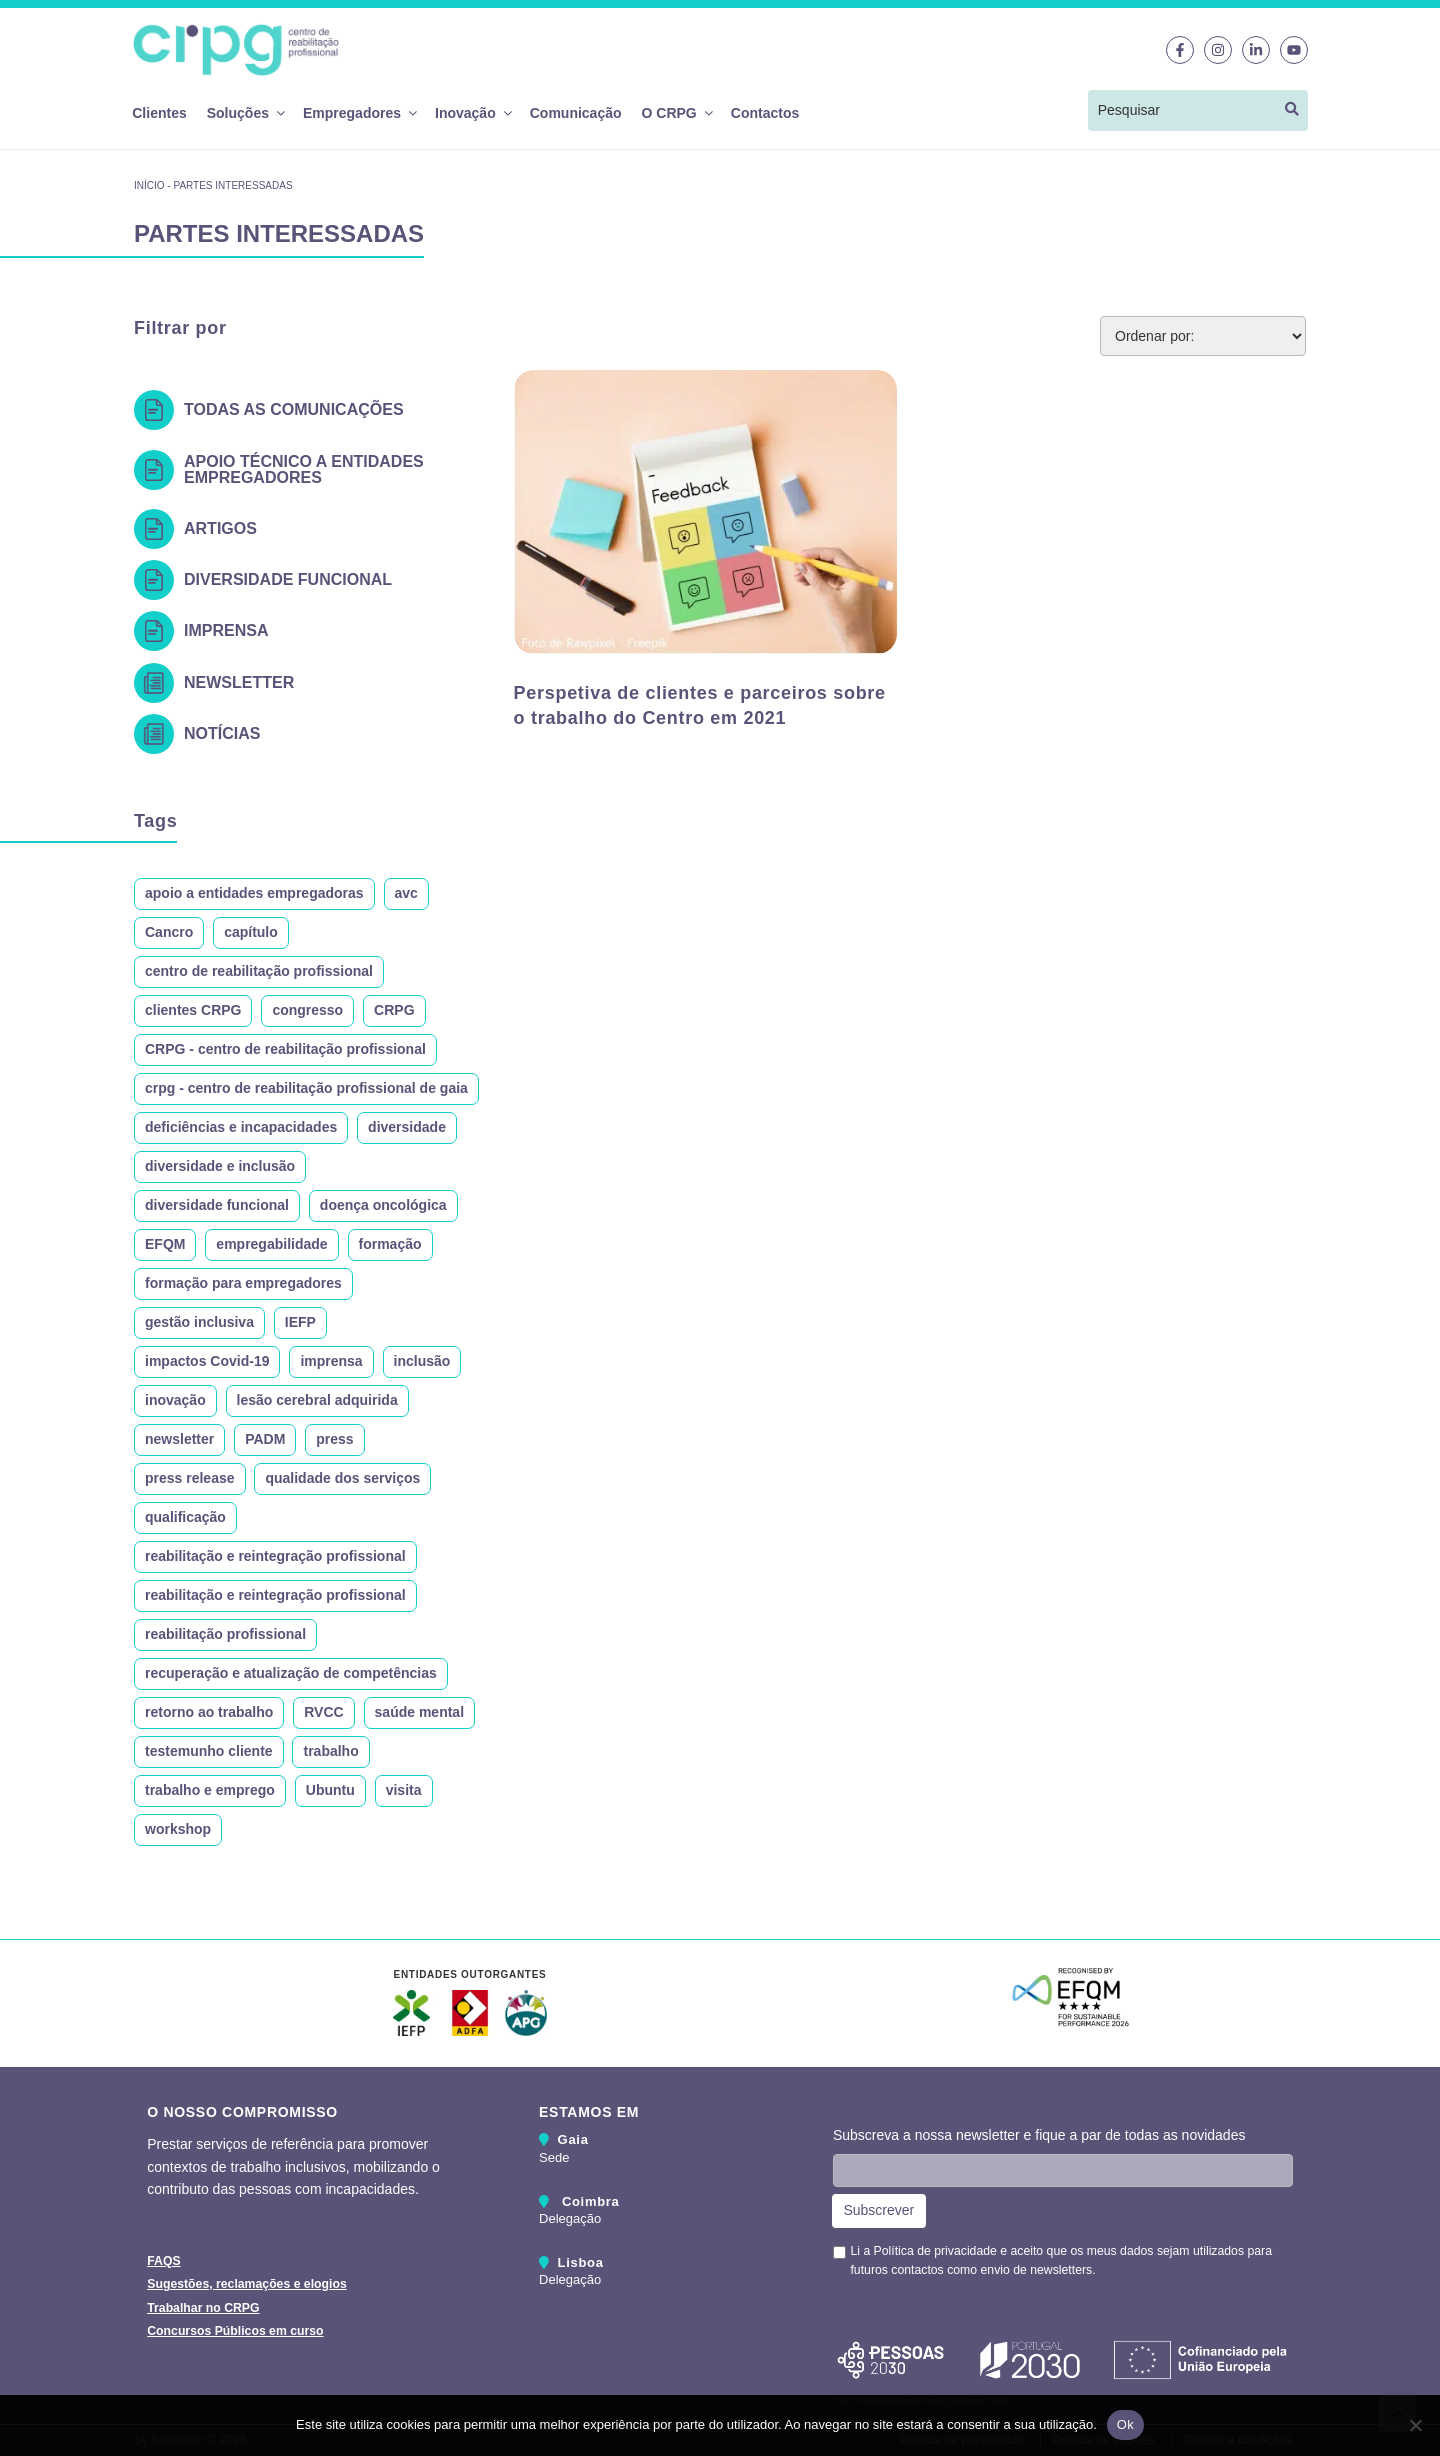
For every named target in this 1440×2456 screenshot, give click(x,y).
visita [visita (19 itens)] (404, 1790)
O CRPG (676, 113)
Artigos (220, 528)
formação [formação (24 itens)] (390, 1244)
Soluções (245, 113)
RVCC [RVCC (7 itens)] (323, 1712)
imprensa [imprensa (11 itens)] (331, 1361)
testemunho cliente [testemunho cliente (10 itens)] (209, 1751)
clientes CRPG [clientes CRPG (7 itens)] (193, 1010)
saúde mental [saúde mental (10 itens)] (419, 1712)
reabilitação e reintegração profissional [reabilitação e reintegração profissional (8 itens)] (275, 1595)
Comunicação (576, 113)
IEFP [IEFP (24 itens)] (300, 1322)
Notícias (222, 733)
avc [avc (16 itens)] (406, 893)
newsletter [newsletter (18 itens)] (179, 1439)
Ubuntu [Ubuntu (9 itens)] (330, 1790)
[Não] (1415, 2425)
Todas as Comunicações (294, 409)
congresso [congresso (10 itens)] (307, 1010)
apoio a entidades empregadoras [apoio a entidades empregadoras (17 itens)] (254, 893)
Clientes (159, 113)
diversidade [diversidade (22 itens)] (407, 1127)
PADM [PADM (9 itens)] (265, 1439)
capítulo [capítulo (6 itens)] (251, 932)
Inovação (472, 113)
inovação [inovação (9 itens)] (175, 1400)
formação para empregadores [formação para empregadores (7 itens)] (243, 1283)
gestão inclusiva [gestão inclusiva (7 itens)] (199, 1322)
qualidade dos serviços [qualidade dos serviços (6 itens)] (342, 1478)
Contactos (765, 113)
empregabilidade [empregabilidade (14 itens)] (271, 1244)
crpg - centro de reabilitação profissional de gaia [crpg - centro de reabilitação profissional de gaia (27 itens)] (306, 1088)
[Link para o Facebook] (1180, 50)
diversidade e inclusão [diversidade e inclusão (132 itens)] (220, 1166)
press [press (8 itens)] (334, 1439)
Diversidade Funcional (288, 579)
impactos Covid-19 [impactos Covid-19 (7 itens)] (207, 1361)
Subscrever (878, 2210)
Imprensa (226, 630)
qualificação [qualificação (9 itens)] (185, 1517)
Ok (1125, 2424)
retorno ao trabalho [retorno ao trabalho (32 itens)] (209, 1712)
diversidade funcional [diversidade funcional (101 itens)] (217, 1205)
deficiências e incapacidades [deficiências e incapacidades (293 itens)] (241, 1127)
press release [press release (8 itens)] (190, 1478)
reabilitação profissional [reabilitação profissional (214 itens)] (225, 1634)
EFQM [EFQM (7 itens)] (165, 1244)
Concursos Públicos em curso (235, 2331)
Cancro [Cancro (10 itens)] (169, 932)
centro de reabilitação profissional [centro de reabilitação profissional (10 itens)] (259, 971)
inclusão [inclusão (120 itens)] (422, 1361)
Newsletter (239, 682)
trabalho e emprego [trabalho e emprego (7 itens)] (210, 1790)
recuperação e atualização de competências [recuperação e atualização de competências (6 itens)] (291, 1673)
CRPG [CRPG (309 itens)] (394, 1010)
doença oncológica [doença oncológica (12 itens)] (383, 1205)
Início (149, 185)
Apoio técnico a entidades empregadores (304, 469)
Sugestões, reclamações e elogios (247, 2284)
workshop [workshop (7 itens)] (178, 1829)
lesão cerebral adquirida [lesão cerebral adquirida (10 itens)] (317, 1400)
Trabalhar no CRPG (203, 2308)
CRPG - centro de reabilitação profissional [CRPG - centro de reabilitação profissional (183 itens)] (285, 1049)
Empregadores (359, 113)
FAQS (163, 2261)
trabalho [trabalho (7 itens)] (330, 1751)
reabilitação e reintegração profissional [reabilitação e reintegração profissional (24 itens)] (275, 1556)
